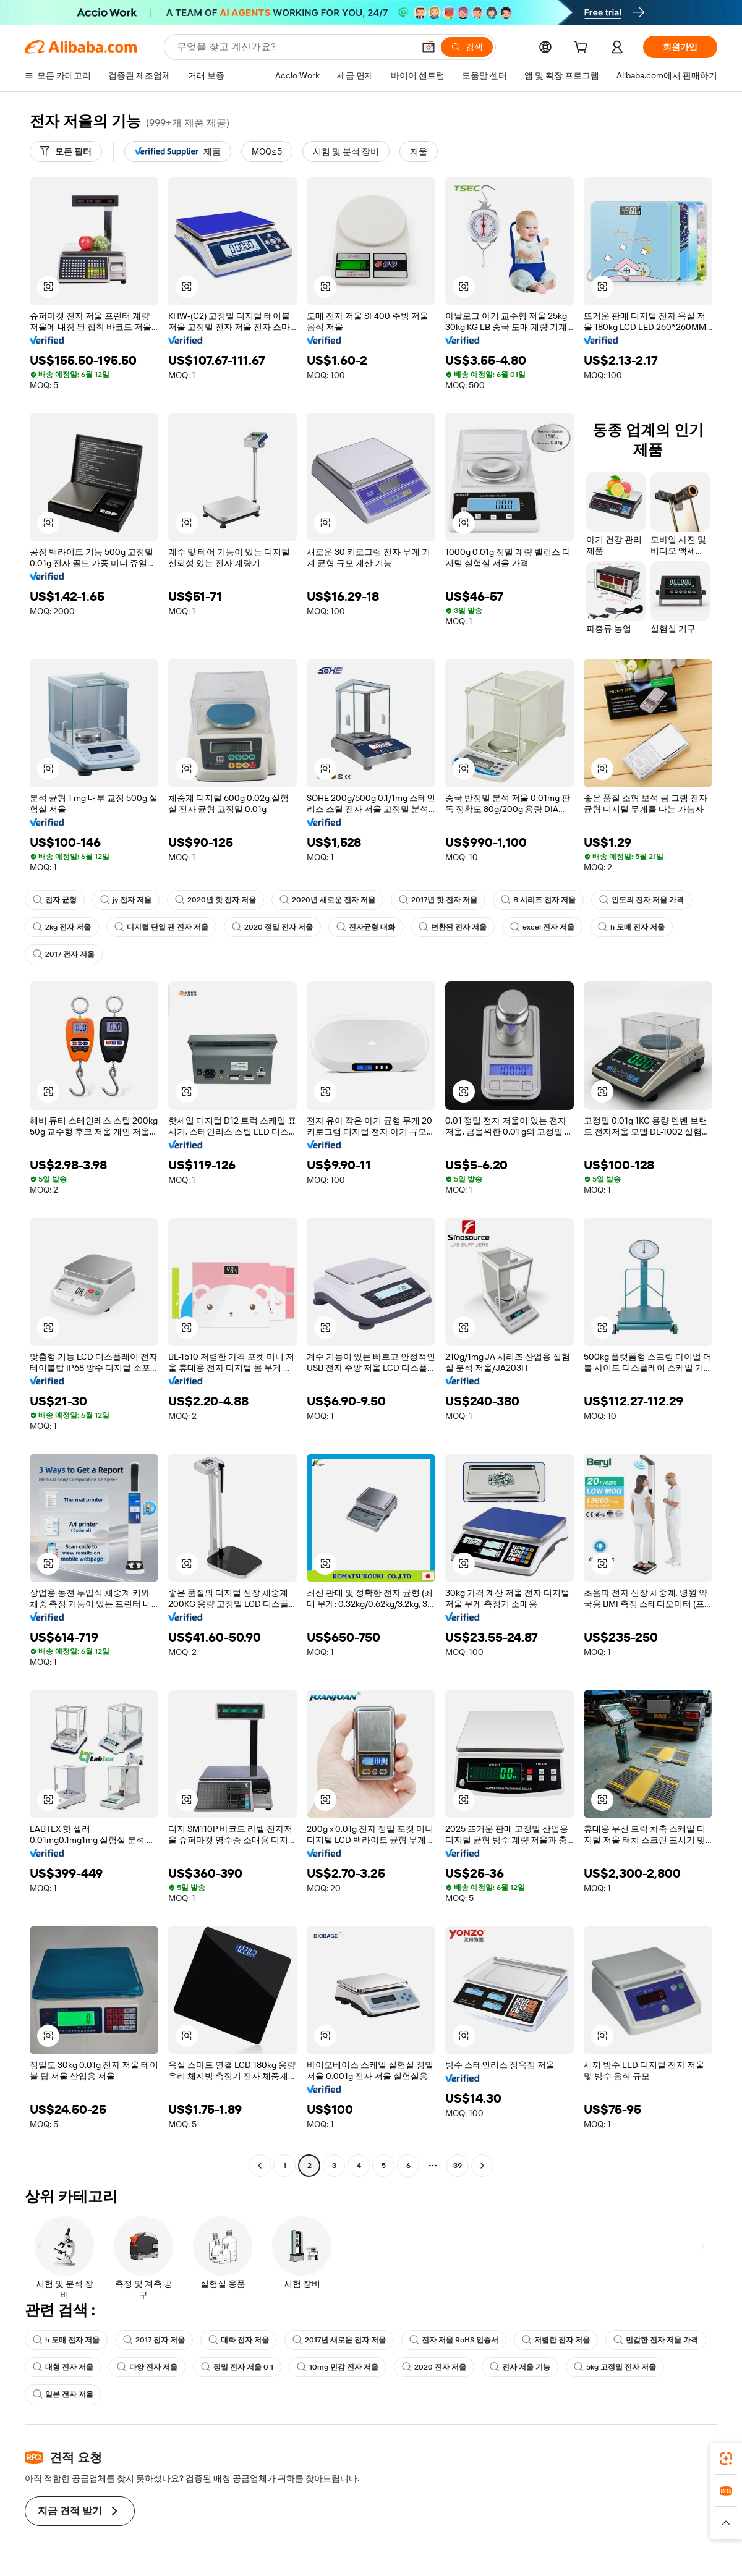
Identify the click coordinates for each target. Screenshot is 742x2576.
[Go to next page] (482, 2165)
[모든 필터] (66, 151)
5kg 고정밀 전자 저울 (615, 2367)
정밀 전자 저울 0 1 (237, 2367)
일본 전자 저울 (63, 2394)
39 (457, 2165)
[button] (428, 47)
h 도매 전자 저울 (631, 927)
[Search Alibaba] (294, 47)
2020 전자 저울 (434, 2367)
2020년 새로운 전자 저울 (327, 900)
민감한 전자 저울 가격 (655, 2340)
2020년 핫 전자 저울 (215, 900)
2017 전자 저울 (64, 954)
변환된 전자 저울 (453, 927)
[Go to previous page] (260, 2165)
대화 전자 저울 (238, 2340)
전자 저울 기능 (520, 2367)
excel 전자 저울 (542, 927)
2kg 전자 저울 (62, 927)
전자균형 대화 (365, 927)
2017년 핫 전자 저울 (438, 900)
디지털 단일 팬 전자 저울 (161, 927)
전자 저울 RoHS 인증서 (453, 2340)
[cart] (583, 49)
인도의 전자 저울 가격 (641, 900)
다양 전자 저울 (147, 2367)
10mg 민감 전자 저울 (337, 2367)
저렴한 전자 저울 (556, 2340)
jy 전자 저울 (125, 900)
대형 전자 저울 (63, 2367)
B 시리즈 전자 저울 (538, 900)
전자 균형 (55, 900)
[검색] (467, 47)
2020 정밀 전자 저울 (272, 927)
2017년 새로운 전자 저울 (339, 2340)
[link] (726, 2459)
